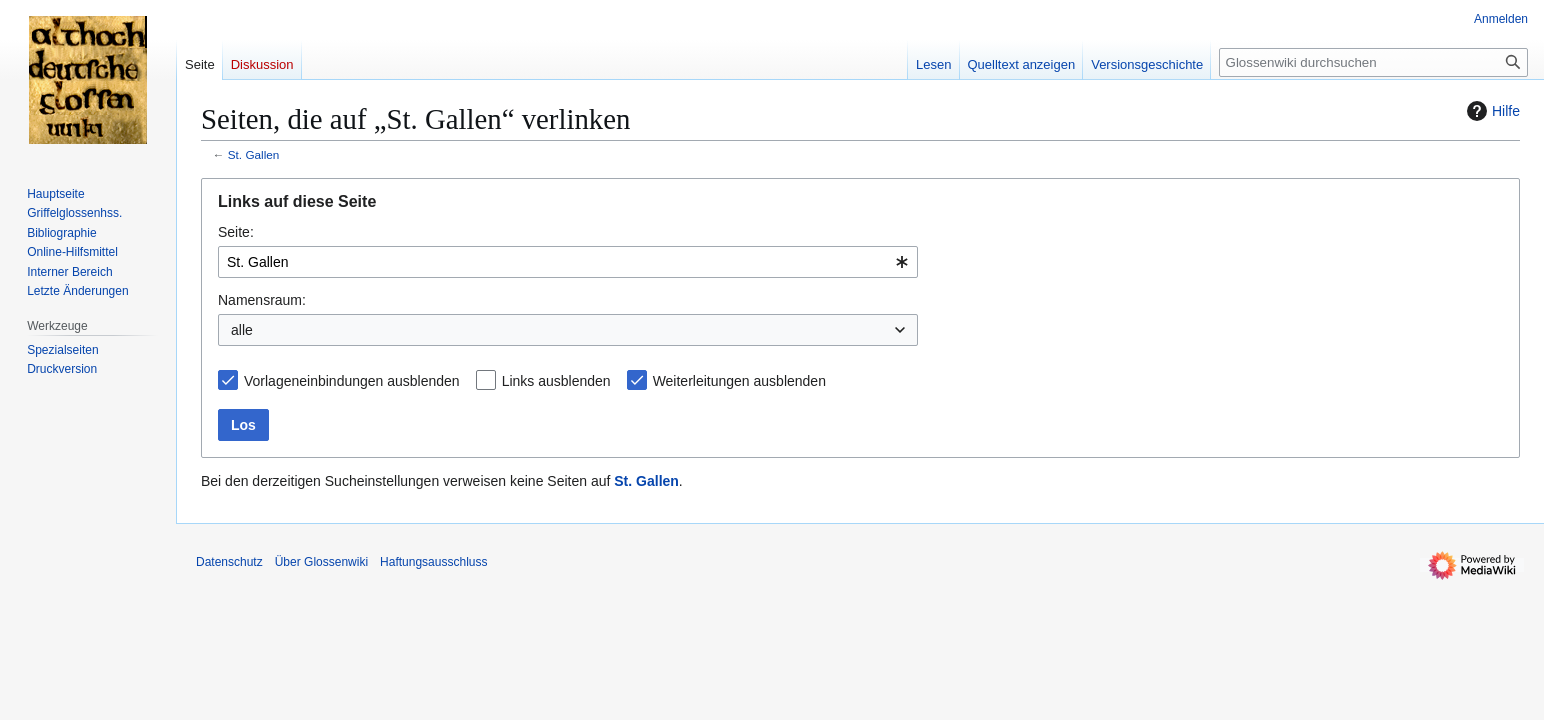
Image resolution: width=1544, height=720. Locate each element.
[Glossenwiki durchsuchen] (1373, 62)
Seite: (236, 232)
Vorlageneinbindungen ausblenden (352, 381)
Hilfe (1491, 111)
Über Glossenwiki (321, 562)
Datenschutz (229, 562)
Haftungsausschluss (433, 562)
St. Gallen (254, 154)
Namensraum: (262, 300)
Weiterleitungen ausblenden (739, 381)
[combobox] (568, 262)
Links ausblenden (556, 381)
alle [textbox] (242, 330)
